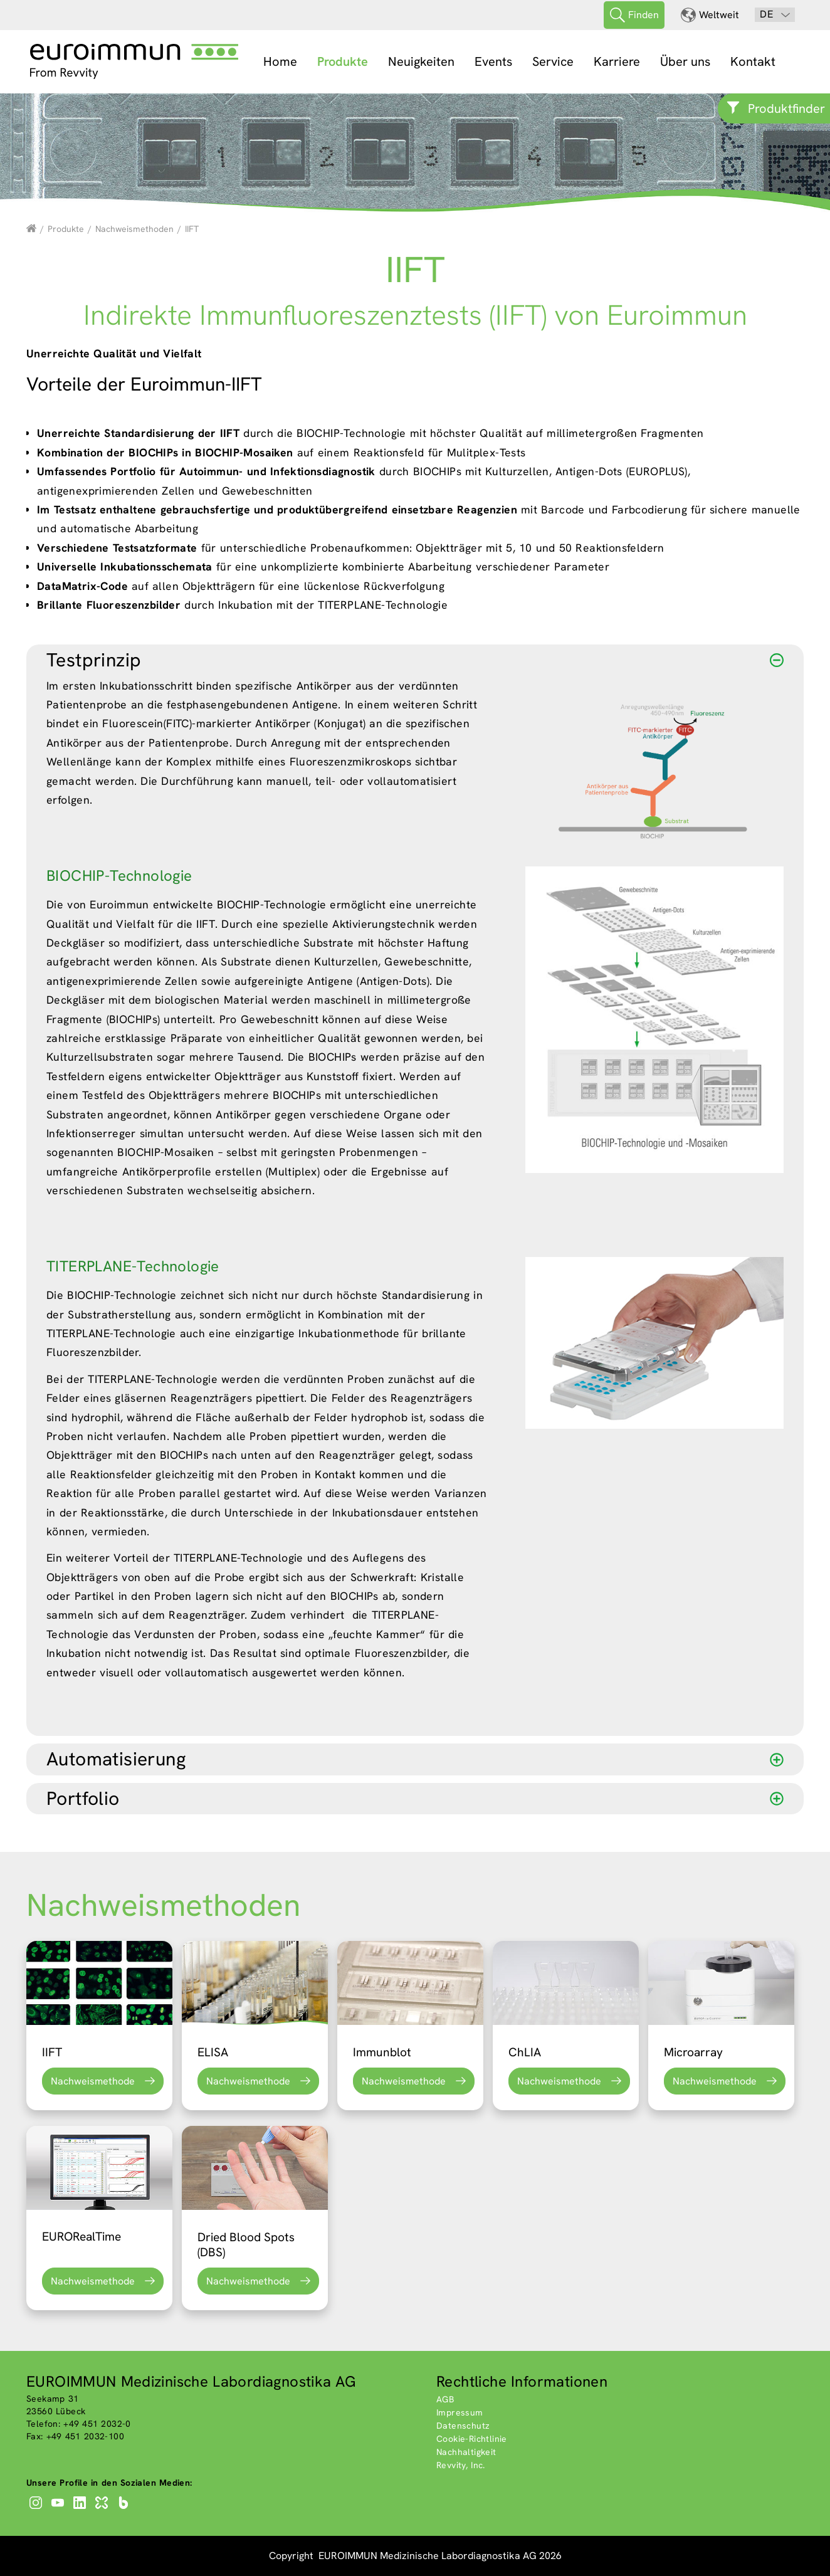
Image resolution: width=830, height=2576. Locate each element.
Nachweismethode (93, 2081)
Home (280, 61)
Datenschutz (463, 2425)
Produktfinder (786, 108)
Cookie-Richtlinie (471, 2438)
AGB (445, 2399)
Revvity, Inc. (460, 2465)
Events (493, 61)
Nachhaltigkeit (466, 2452)
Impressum (459, 2412)
